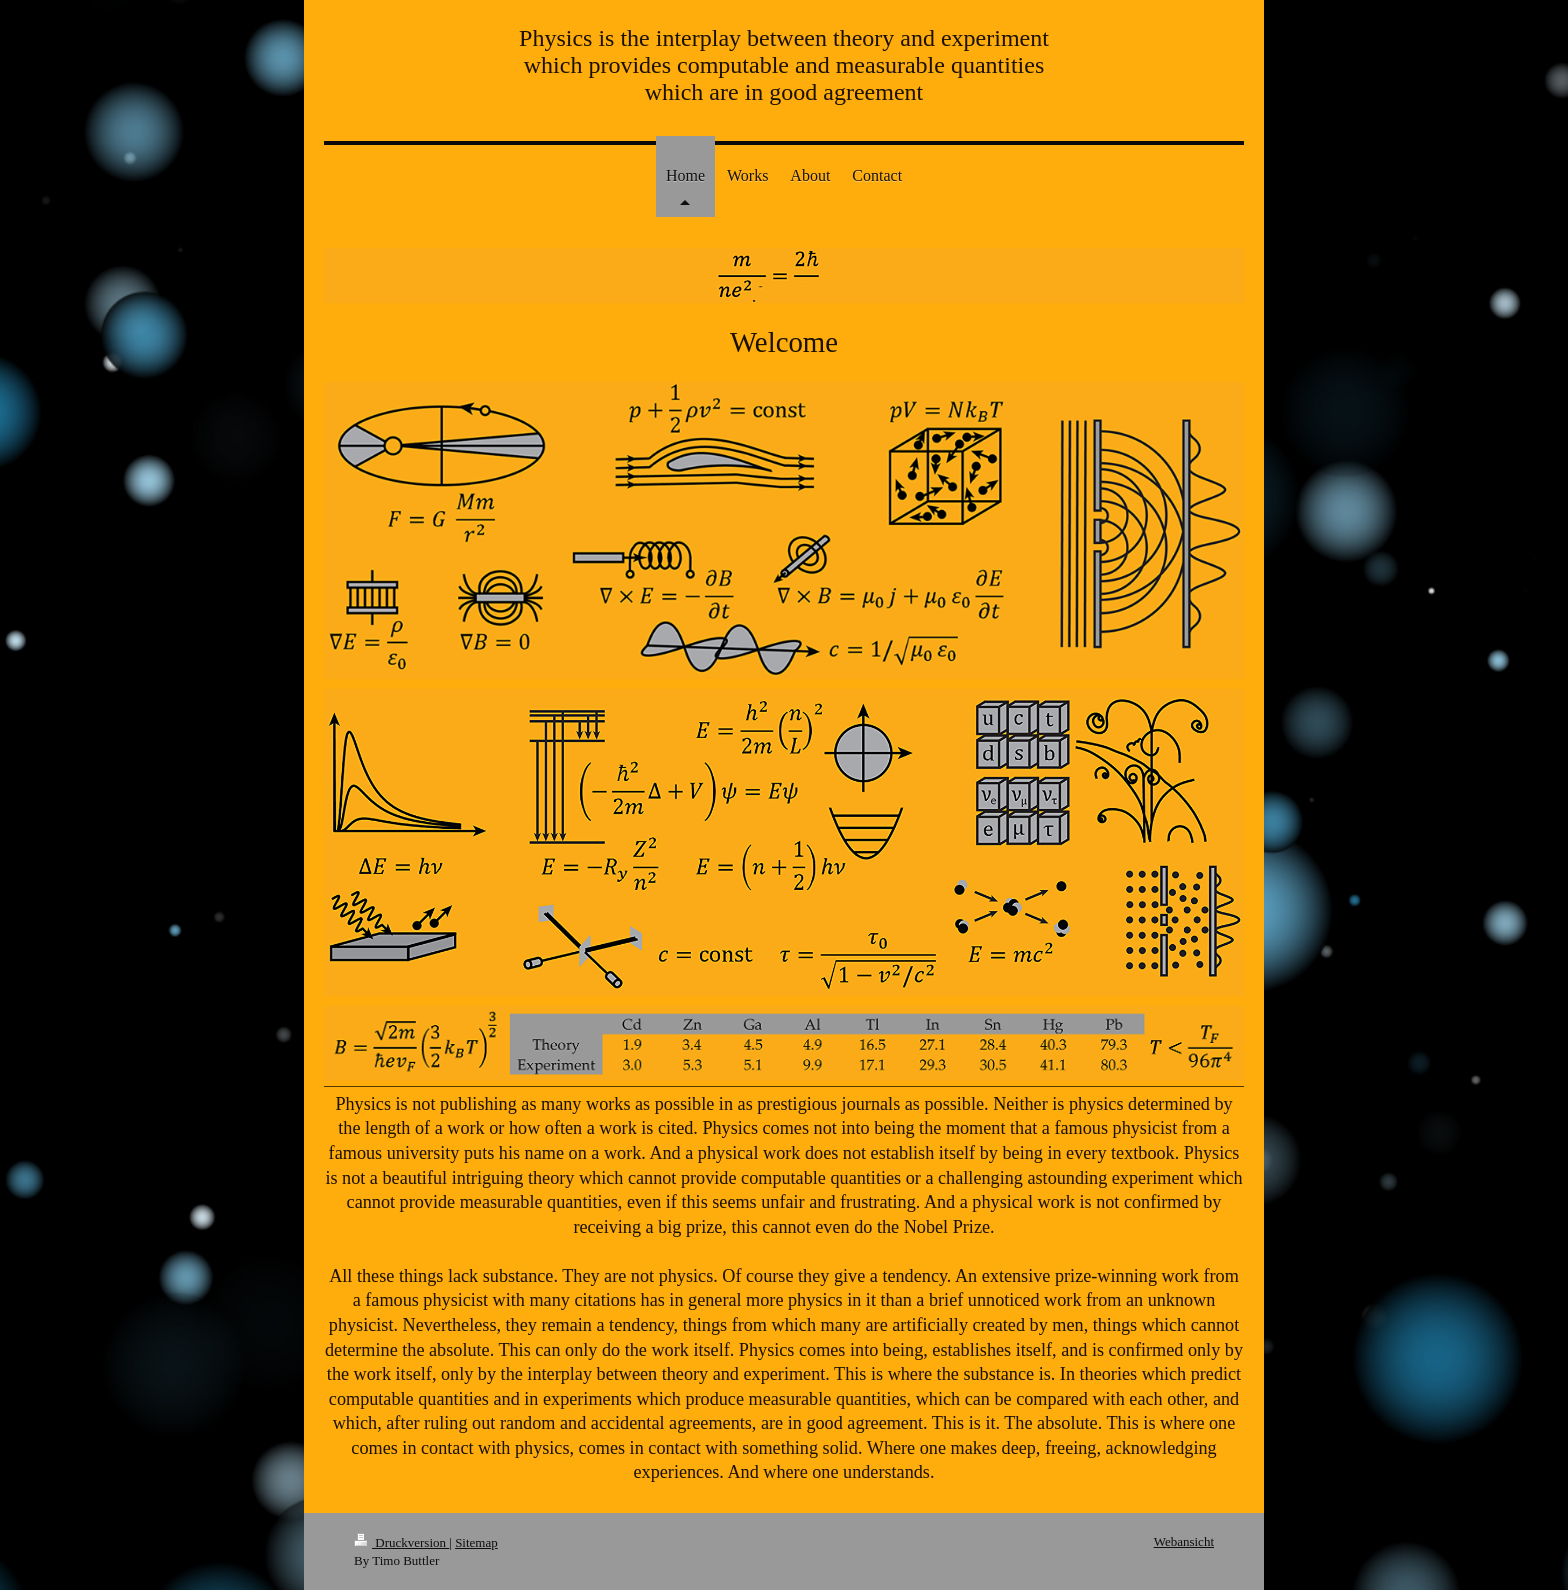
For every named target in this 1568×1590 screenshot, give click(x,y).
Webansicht (1184, 1541)
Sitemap (476, 1542)
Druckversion (401, 1542)
